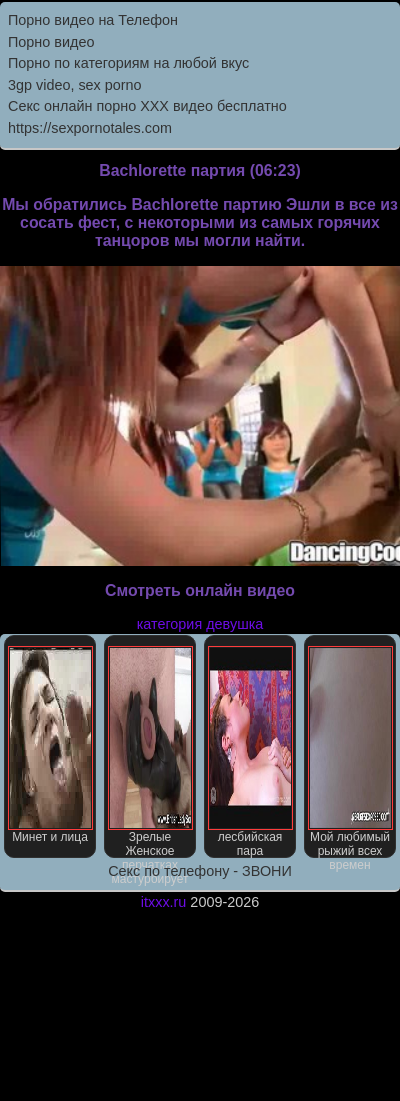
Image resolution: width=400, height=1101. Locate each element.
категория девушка (200, 624)
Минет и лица (50, 745)
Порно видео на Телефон (93, 20)
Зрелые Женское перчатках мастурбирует (150, 752)
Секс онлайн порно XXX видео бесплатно (147, 106)
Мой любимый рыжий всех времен (350, 752)
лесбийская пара (250, 752)
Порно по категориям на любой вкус (128, 63)
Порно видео (51, 42)
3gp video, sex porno (75, 85)
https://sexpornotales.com (90, 128)
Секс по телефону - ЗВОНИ (200, 871)
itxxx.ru (164, 902)
